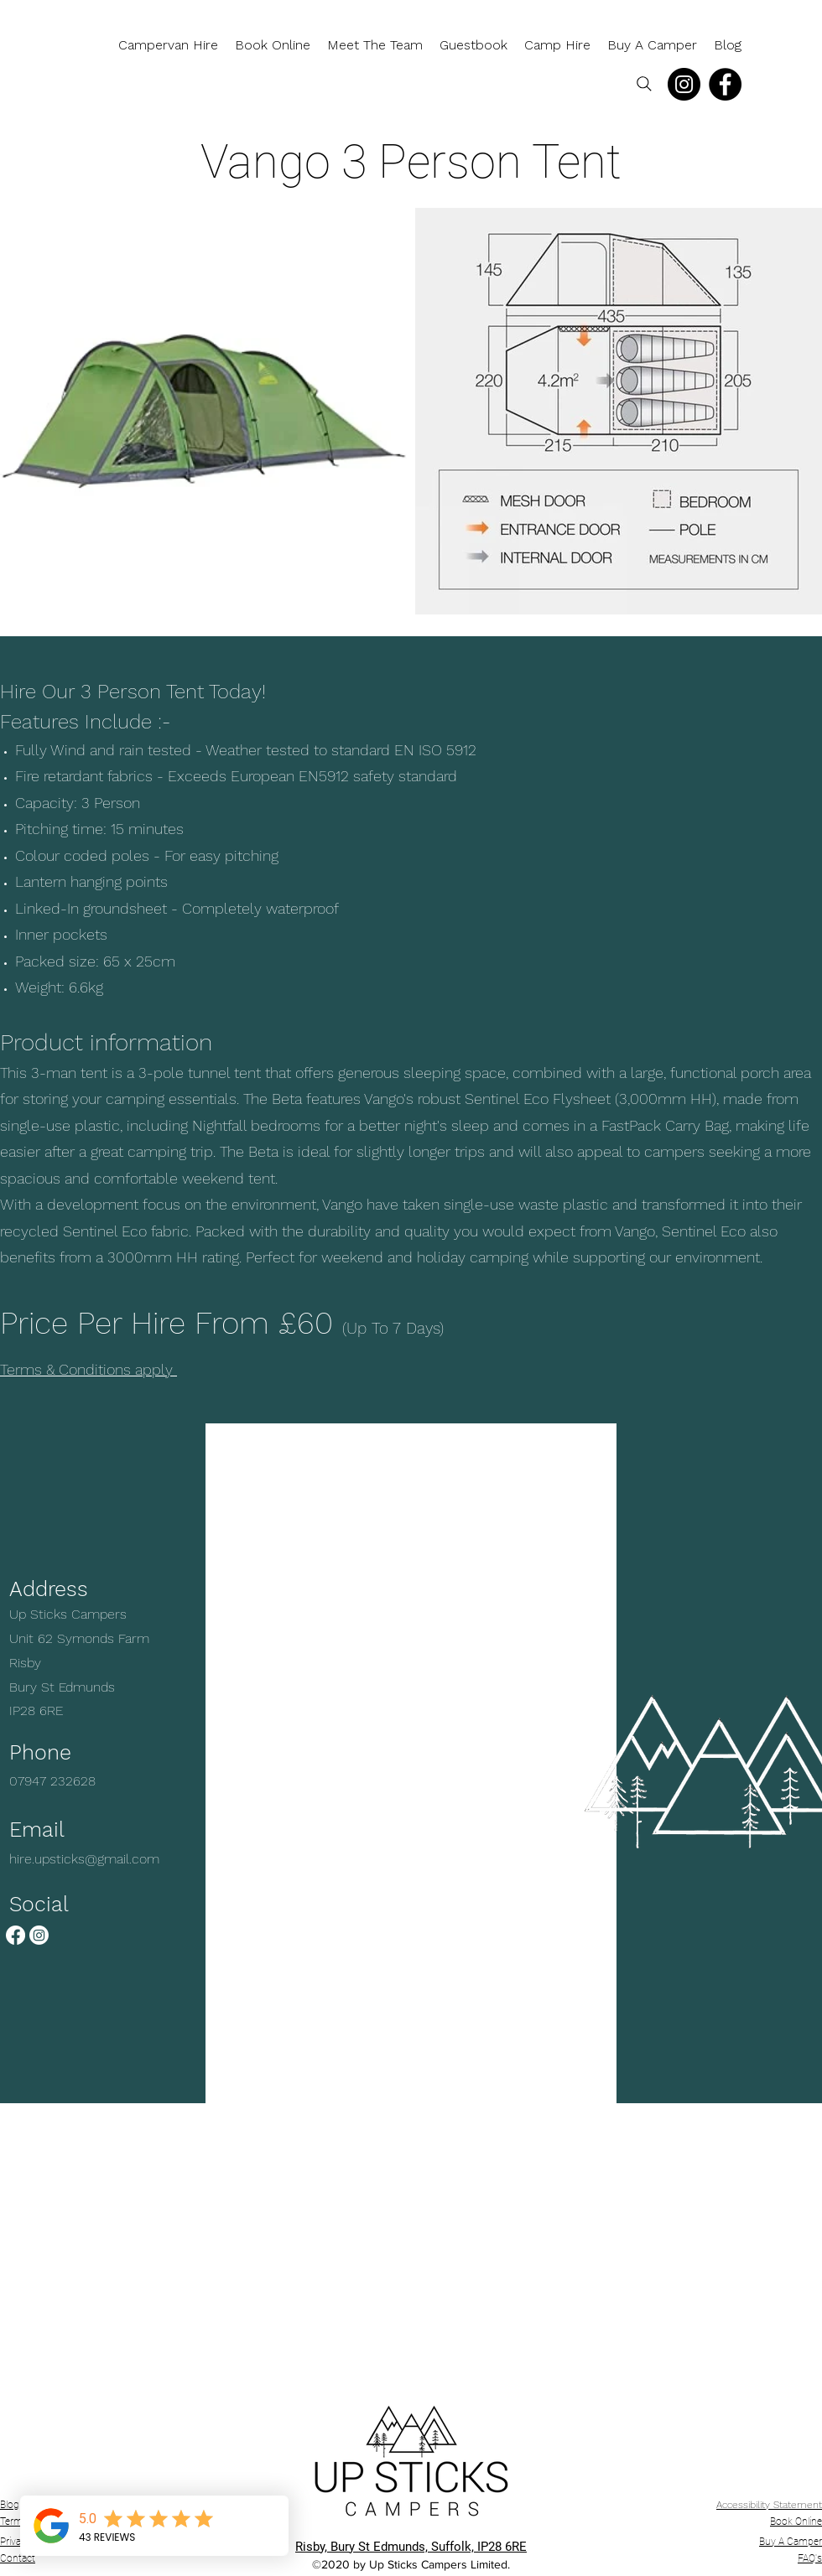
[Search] (644, 83)
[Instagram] (684, 84)
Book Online (796, 2521)
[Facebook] (725, 84)
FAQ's (810, 2558)
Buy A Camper (790, 2541)
